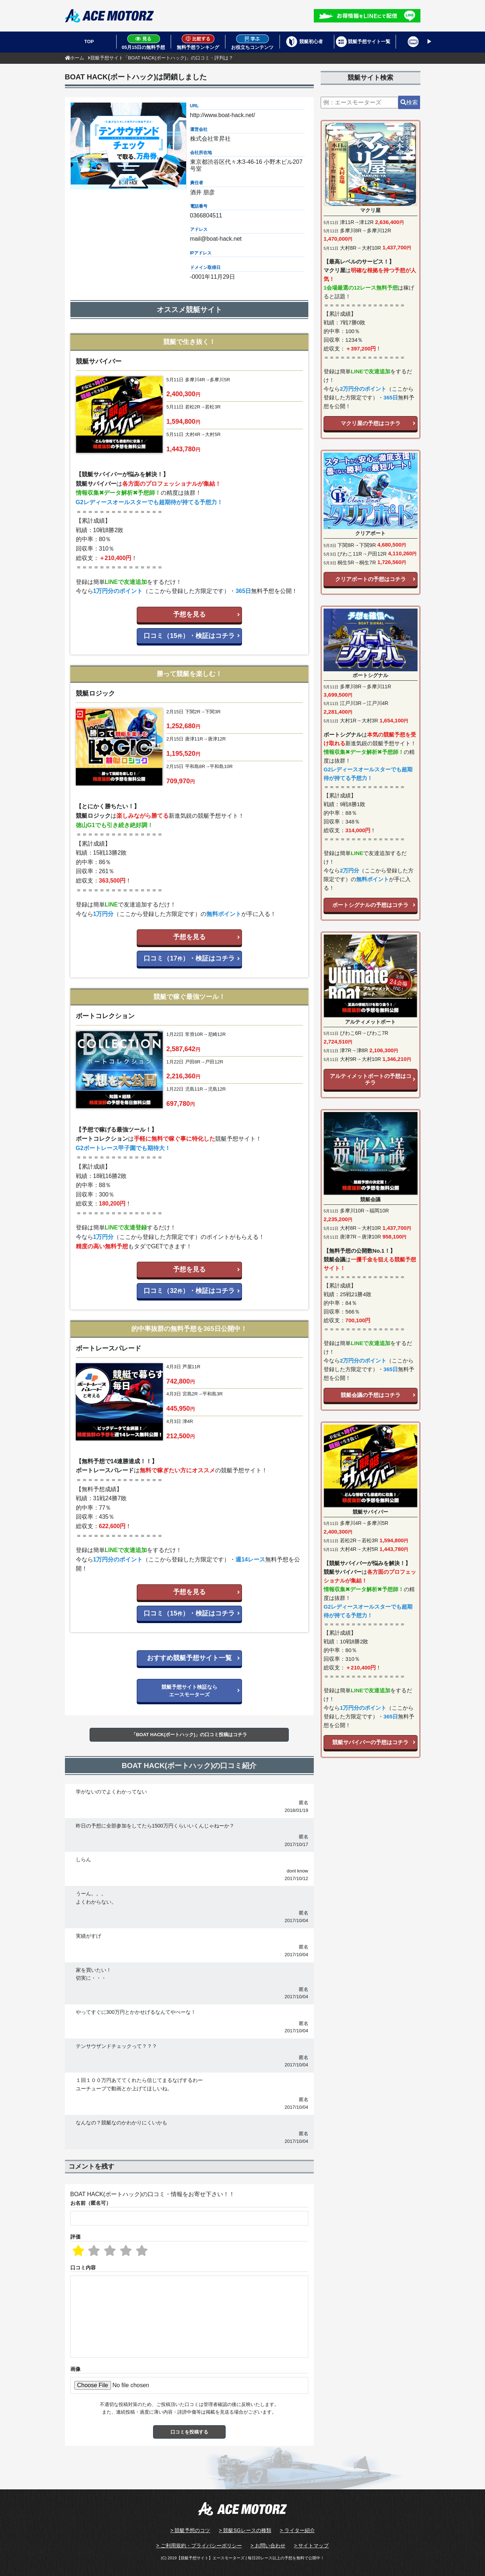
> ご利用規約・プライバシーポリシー (199, 2545)
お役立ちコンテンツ (252, 42)
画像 (75, 2369)
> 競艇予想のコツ (190, 2530)
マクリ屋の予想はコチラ (370, 423)
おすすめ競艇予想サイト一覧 (189, 1658)
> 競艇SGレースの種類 (245, 2530)
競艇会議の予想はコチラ (370, 1395)
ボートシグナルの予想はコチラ (370, 905)
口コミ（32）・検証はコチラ (189, 1290)
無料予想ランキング (198, 42)
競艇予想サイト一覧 (369, 41)
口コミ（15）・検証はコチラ (189, 635)
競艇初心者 (311, 41)
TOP (89, 41)
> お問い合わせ (267, 2545)
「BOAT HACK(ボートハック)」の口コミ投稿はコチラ (189, 1734)
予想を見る (189, 614)
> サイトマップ (311, 2545)
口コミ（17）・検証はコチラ (189, 958)
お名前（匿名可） (90, 2203)
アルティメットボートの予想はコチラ (370, 1079)
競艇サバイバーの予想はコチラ (370, 1742)
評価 (75, 2237)
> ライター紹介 (297, 2530)
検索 (409, 102)
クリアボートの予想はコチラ (370, 579)
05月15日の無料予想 (143, 42)
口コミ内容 (83, 2267)
